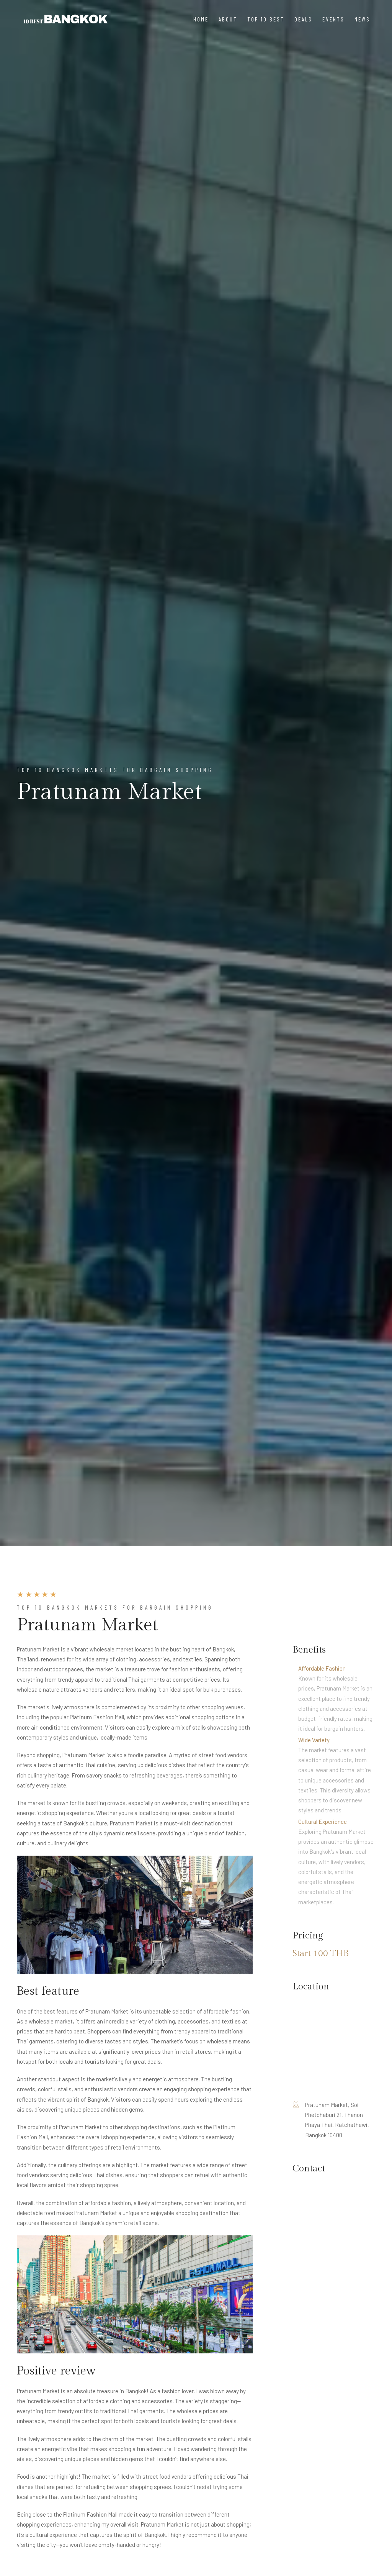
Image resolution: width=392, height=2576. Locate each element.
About (228, 19)
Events (333, 19)
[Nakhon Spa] (65, 19)
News (362, 19)
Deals (303, 19)
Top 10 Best (265, 19)
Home (201, 19)
